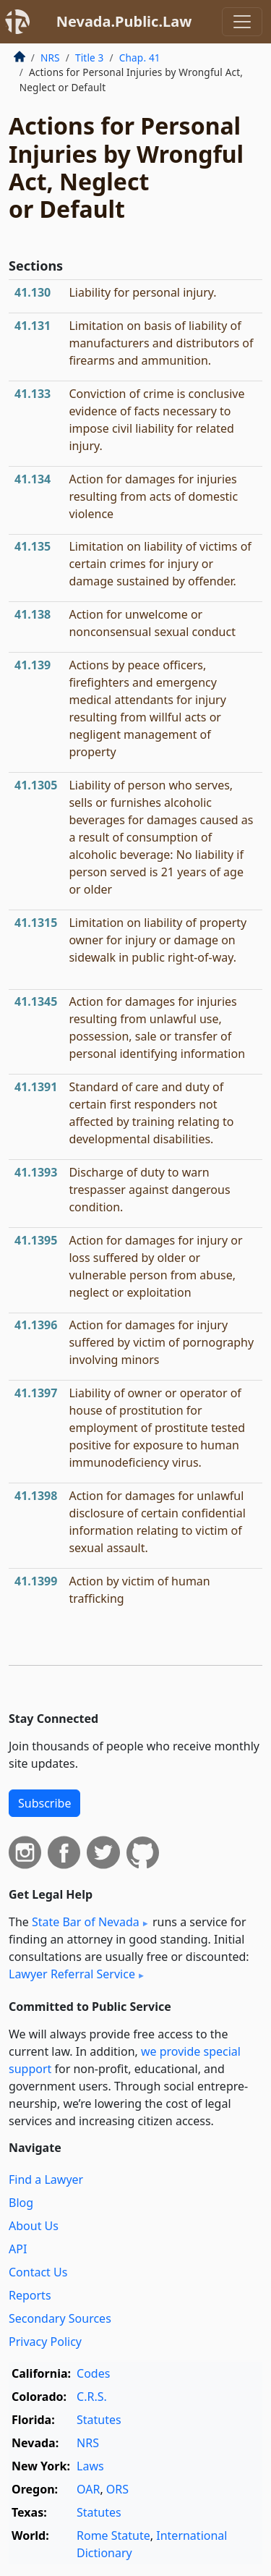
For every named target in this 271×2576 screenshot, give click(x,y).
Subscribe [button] (44, 1803)
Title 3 (89, 57)
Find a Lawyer (46, 2179)
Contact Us (38, 2272)
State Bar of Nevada (85, 1922)
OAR (88, 2489)
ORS (117, 2489)
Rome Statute (113, 2535)
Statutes (99, 2420)
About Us (34, 2226)
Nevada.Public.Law (124, 21)
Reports (30, 2295)
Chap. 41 (139, 57)
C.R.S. (92, 2397)
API (18, 2249)
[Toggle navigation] (242, 21)
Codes (93, 2373)
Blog (21, 2203)
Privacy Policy (45, 2342)
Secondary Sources (60, 2318)
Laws (90, 2466)
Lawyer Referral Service (72, 1974)
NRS (50, 57)
